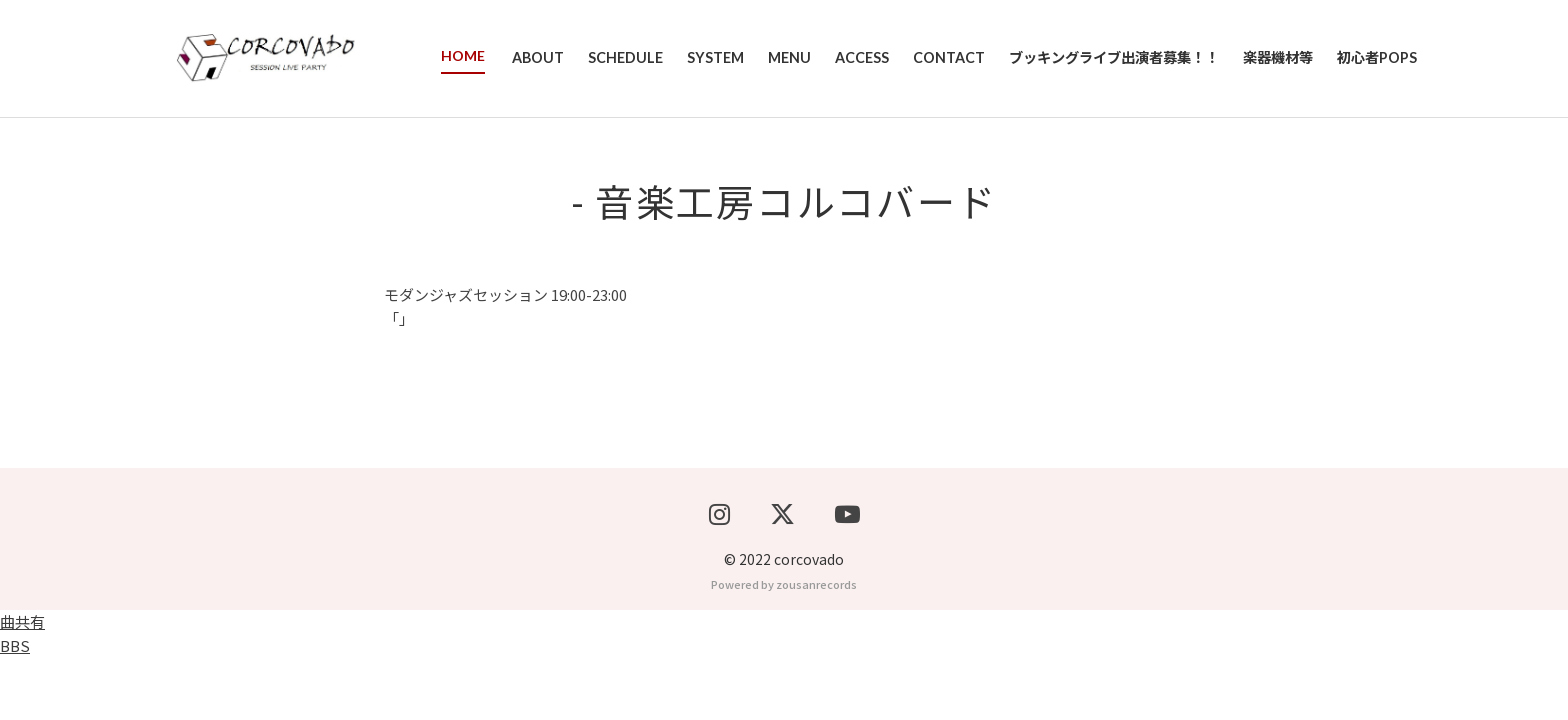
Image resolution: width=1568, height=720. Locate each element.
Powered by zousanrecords (784, 646)
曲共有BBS (22, 695)
